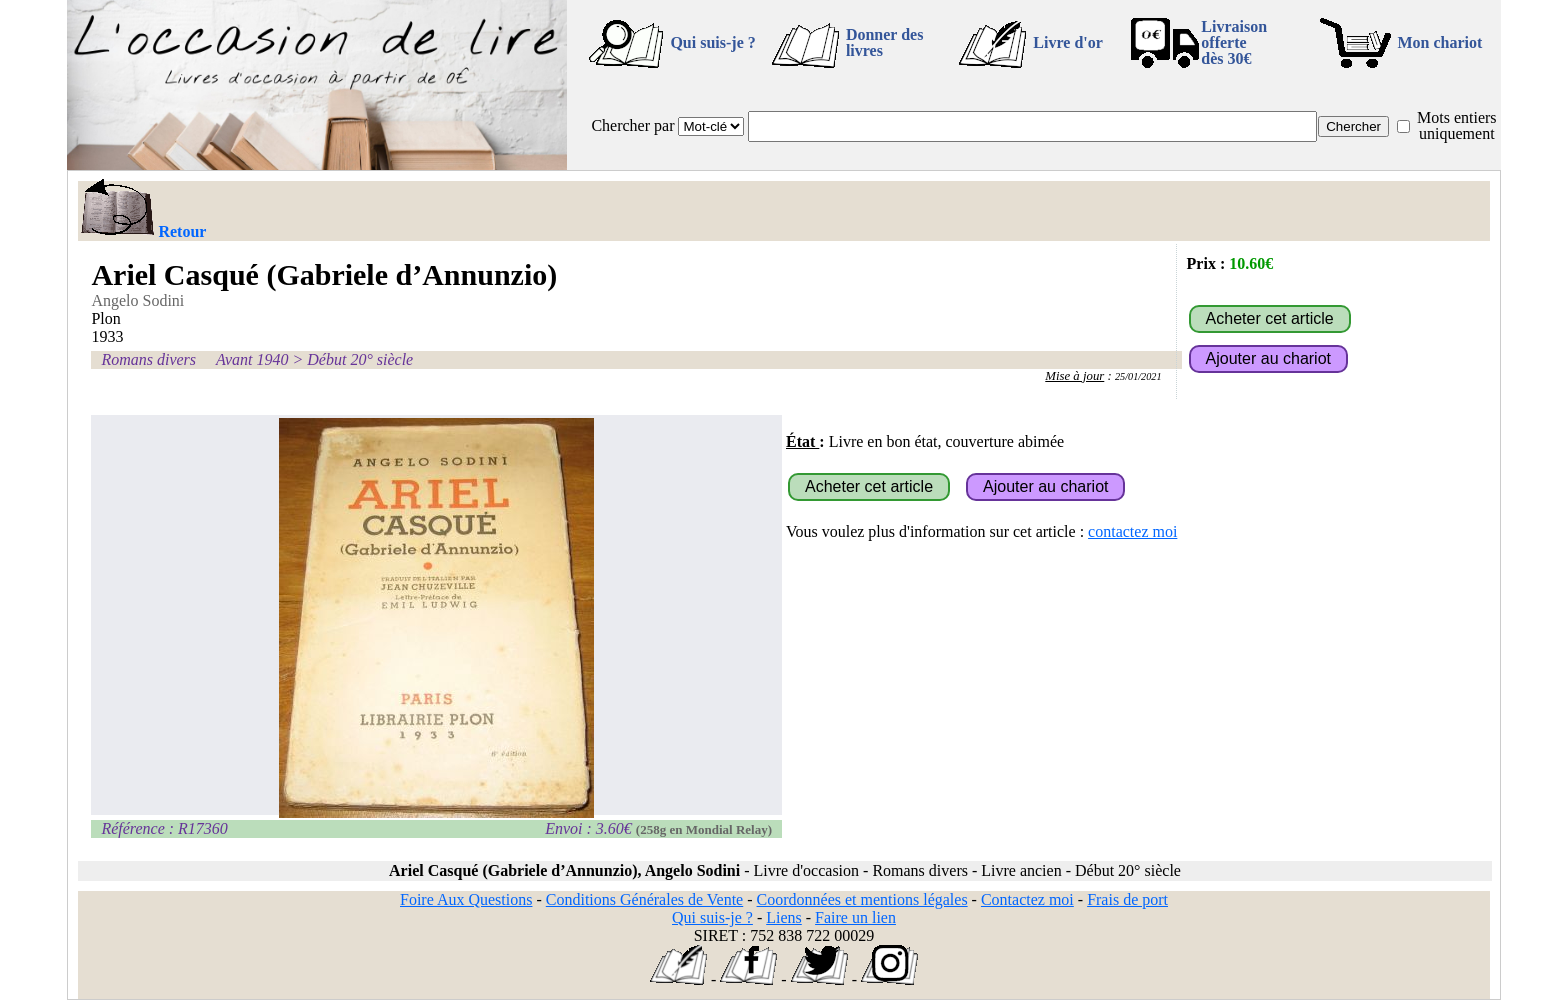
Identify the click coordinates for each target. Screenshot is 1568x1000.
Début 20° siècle (360, 359)
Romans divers (148, 359)
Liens (784, 917)
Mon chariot (1440, 42)
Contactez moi (1027, 899)
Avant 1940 (252, 359)
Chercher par (632, 125)
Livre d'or (1067, 42)
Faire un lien (855, 917)
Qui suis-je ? (712, 42)
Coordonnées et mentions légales (862, 899)
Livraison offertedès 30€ (1234, 42)
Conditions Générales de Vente (644, 899)
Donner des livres (885, 42)
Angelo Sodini (137, 300)
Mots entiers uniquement (1457, 125)
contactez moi (1132, 531)
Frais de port (1127, 899)
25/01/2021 (1138, 376)
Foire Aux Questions (466, 899)
